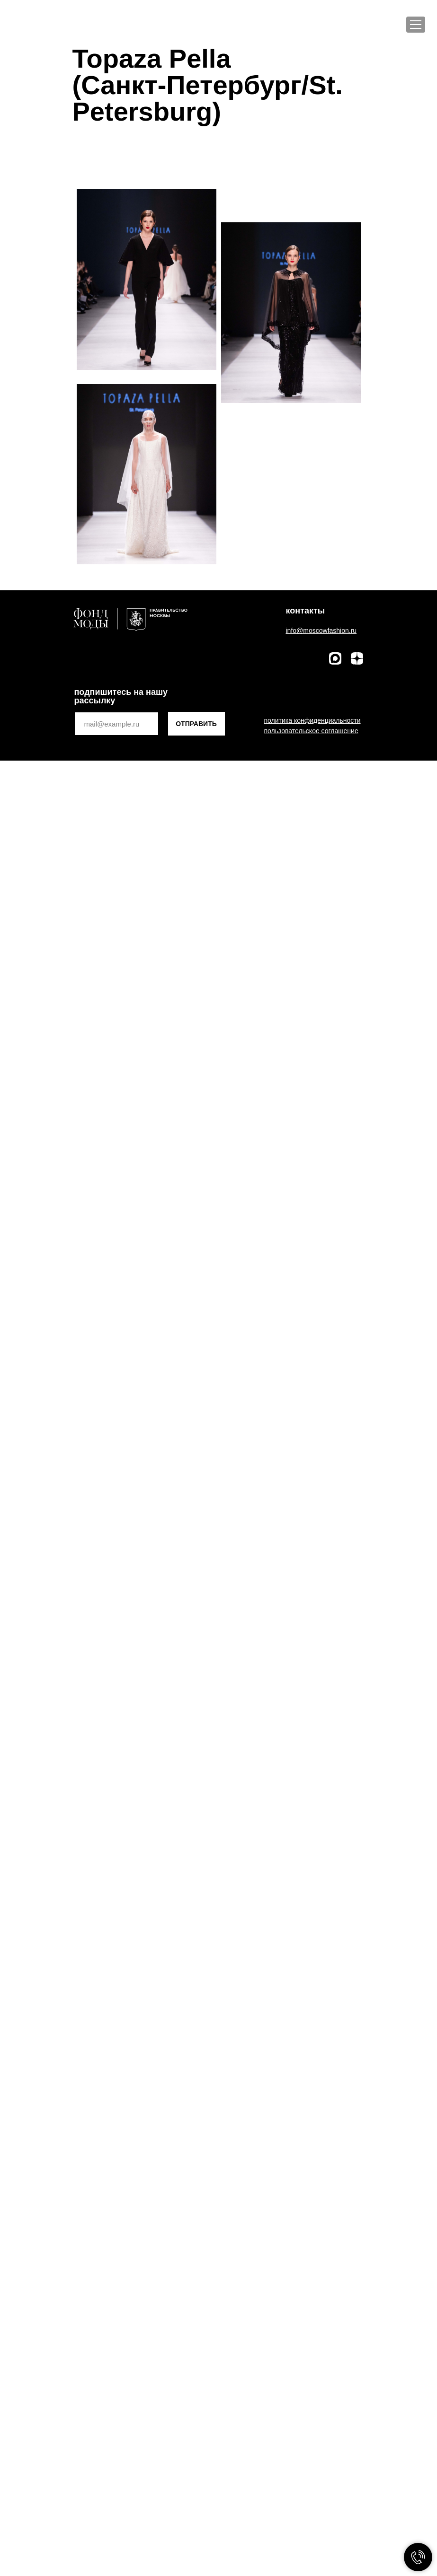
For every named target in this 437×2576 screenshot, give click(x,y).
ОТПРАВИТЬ (196, 723)
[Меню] (415, 25)
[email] (116, 724)
